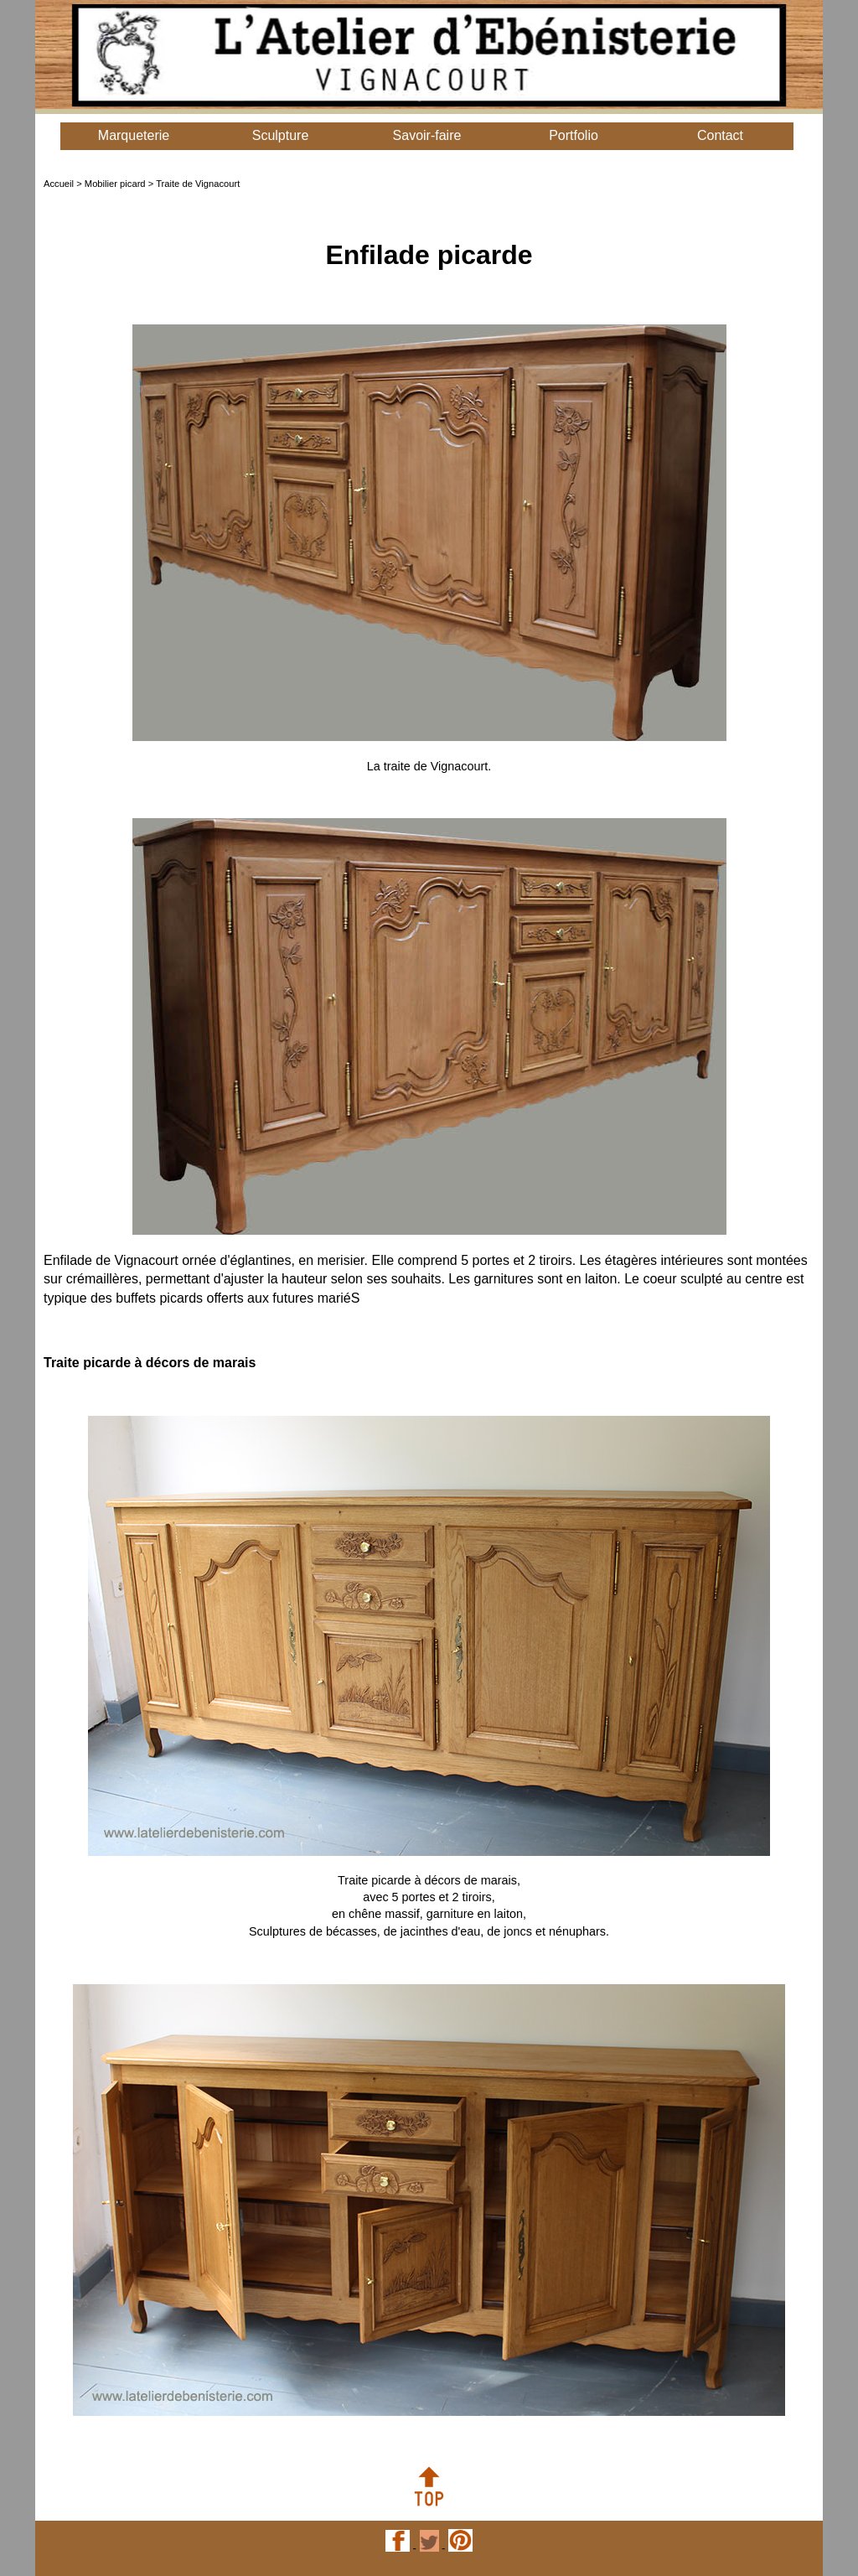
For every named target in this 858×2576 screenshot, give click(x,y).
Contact (720, 135)
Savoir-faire (427, 135)
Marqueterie (133, 135)
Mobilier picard (115, 184)
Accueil (59, 184)
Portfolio (573, 135)
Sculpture (280, 135)
